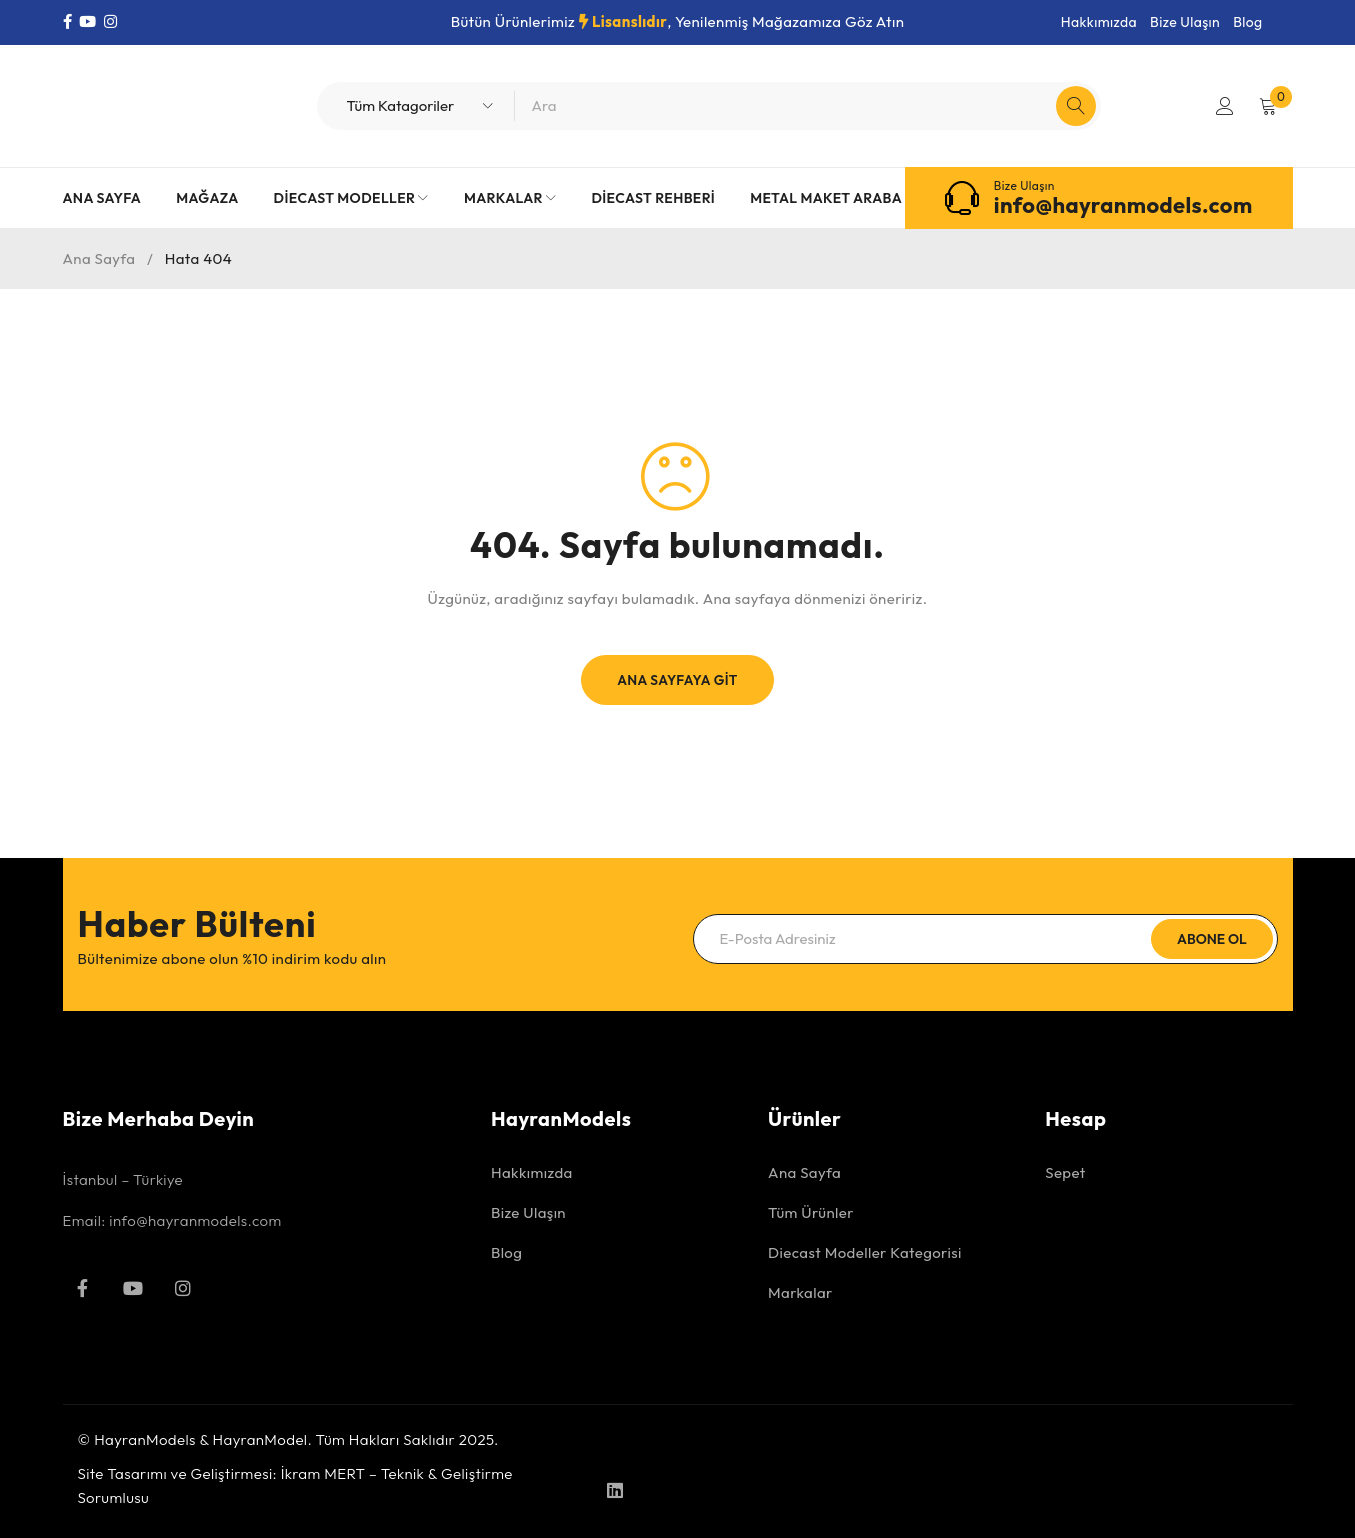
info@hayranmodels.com (1123, 205)
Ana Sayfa (99, 258)
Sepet (1065, 1172)
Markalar (800, 1292)
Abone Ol (1210, 939)
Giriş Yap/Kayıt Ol (1224, 106)
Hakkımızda (1099, 22)
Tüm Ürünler (811, 1212)
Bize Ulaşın (1185, 22)
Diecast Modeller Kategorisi (865, 1252)
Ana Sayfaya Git (678, 680)
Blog (1247, 22)
